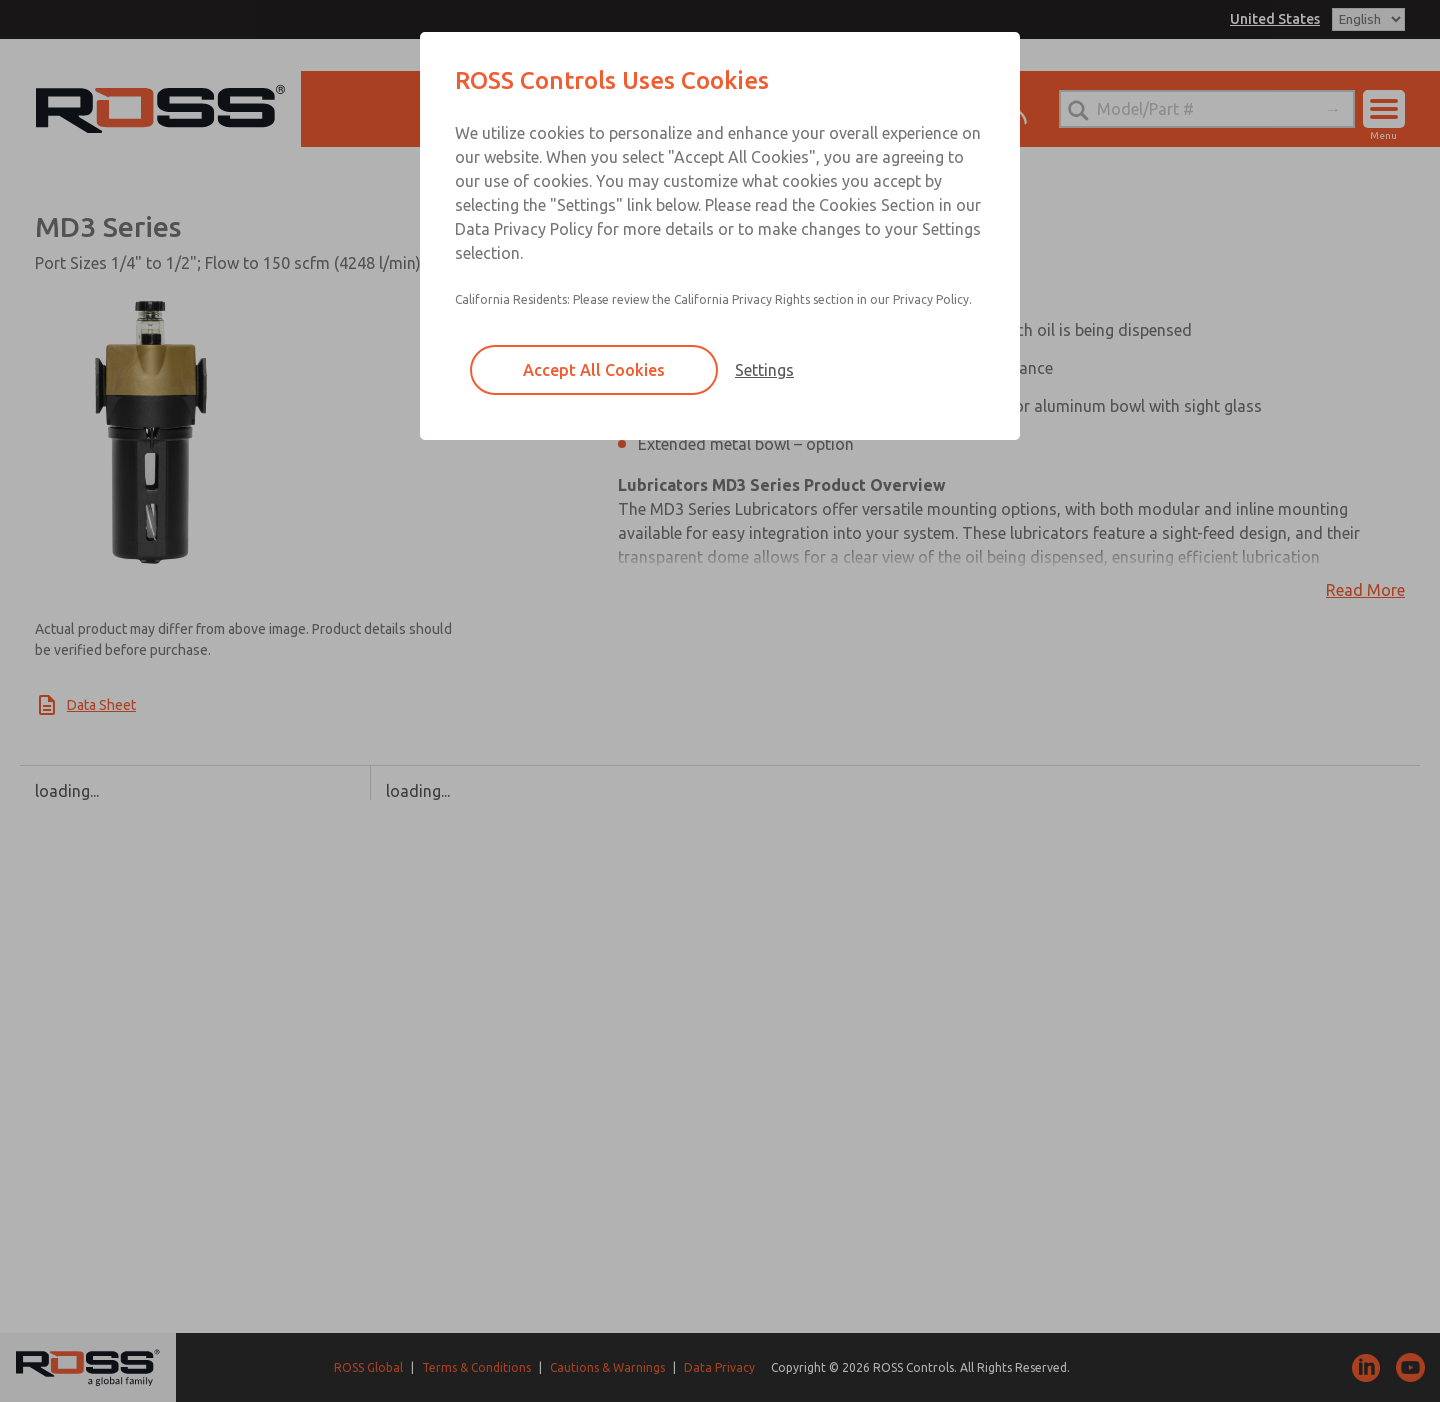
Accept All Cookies (594, 370)
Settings (764, 370)
